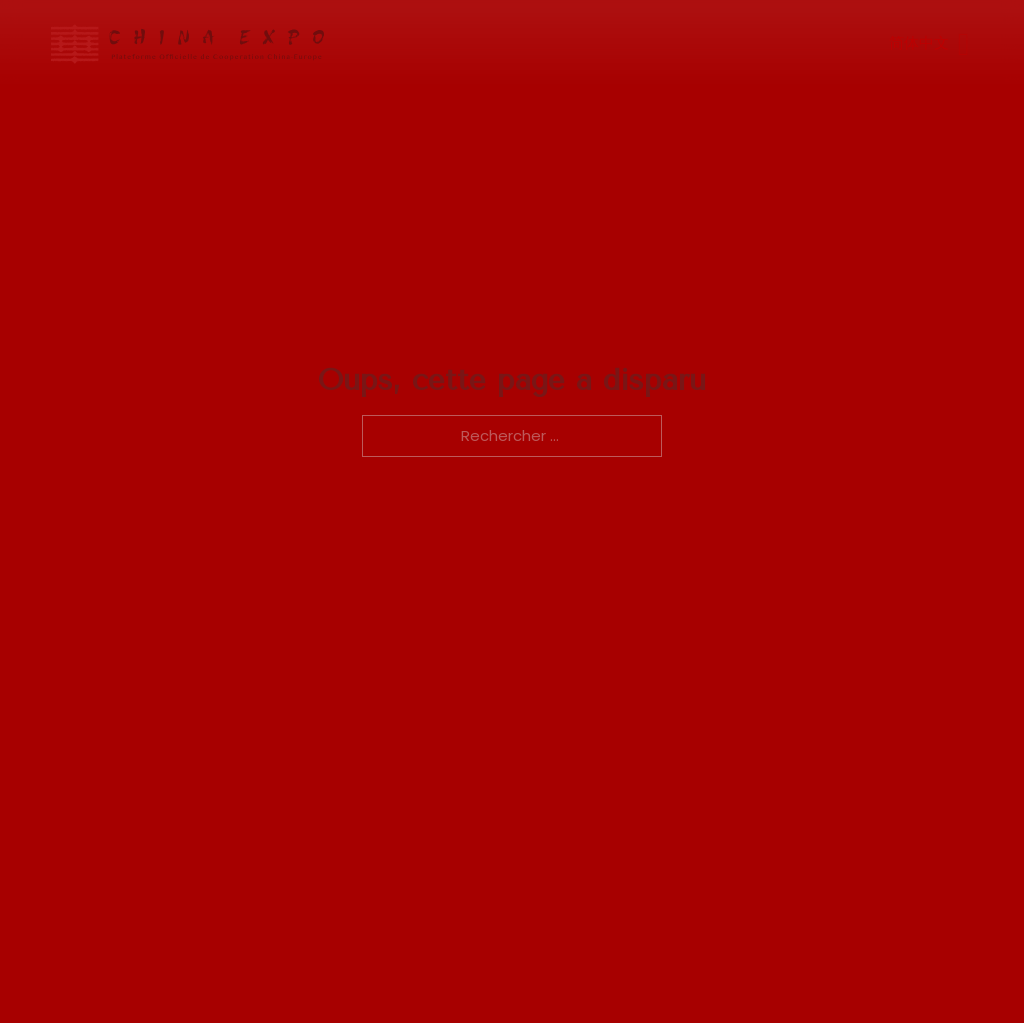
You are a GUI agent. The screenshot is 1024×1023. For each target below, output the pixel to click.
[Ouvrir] (962, 44)
